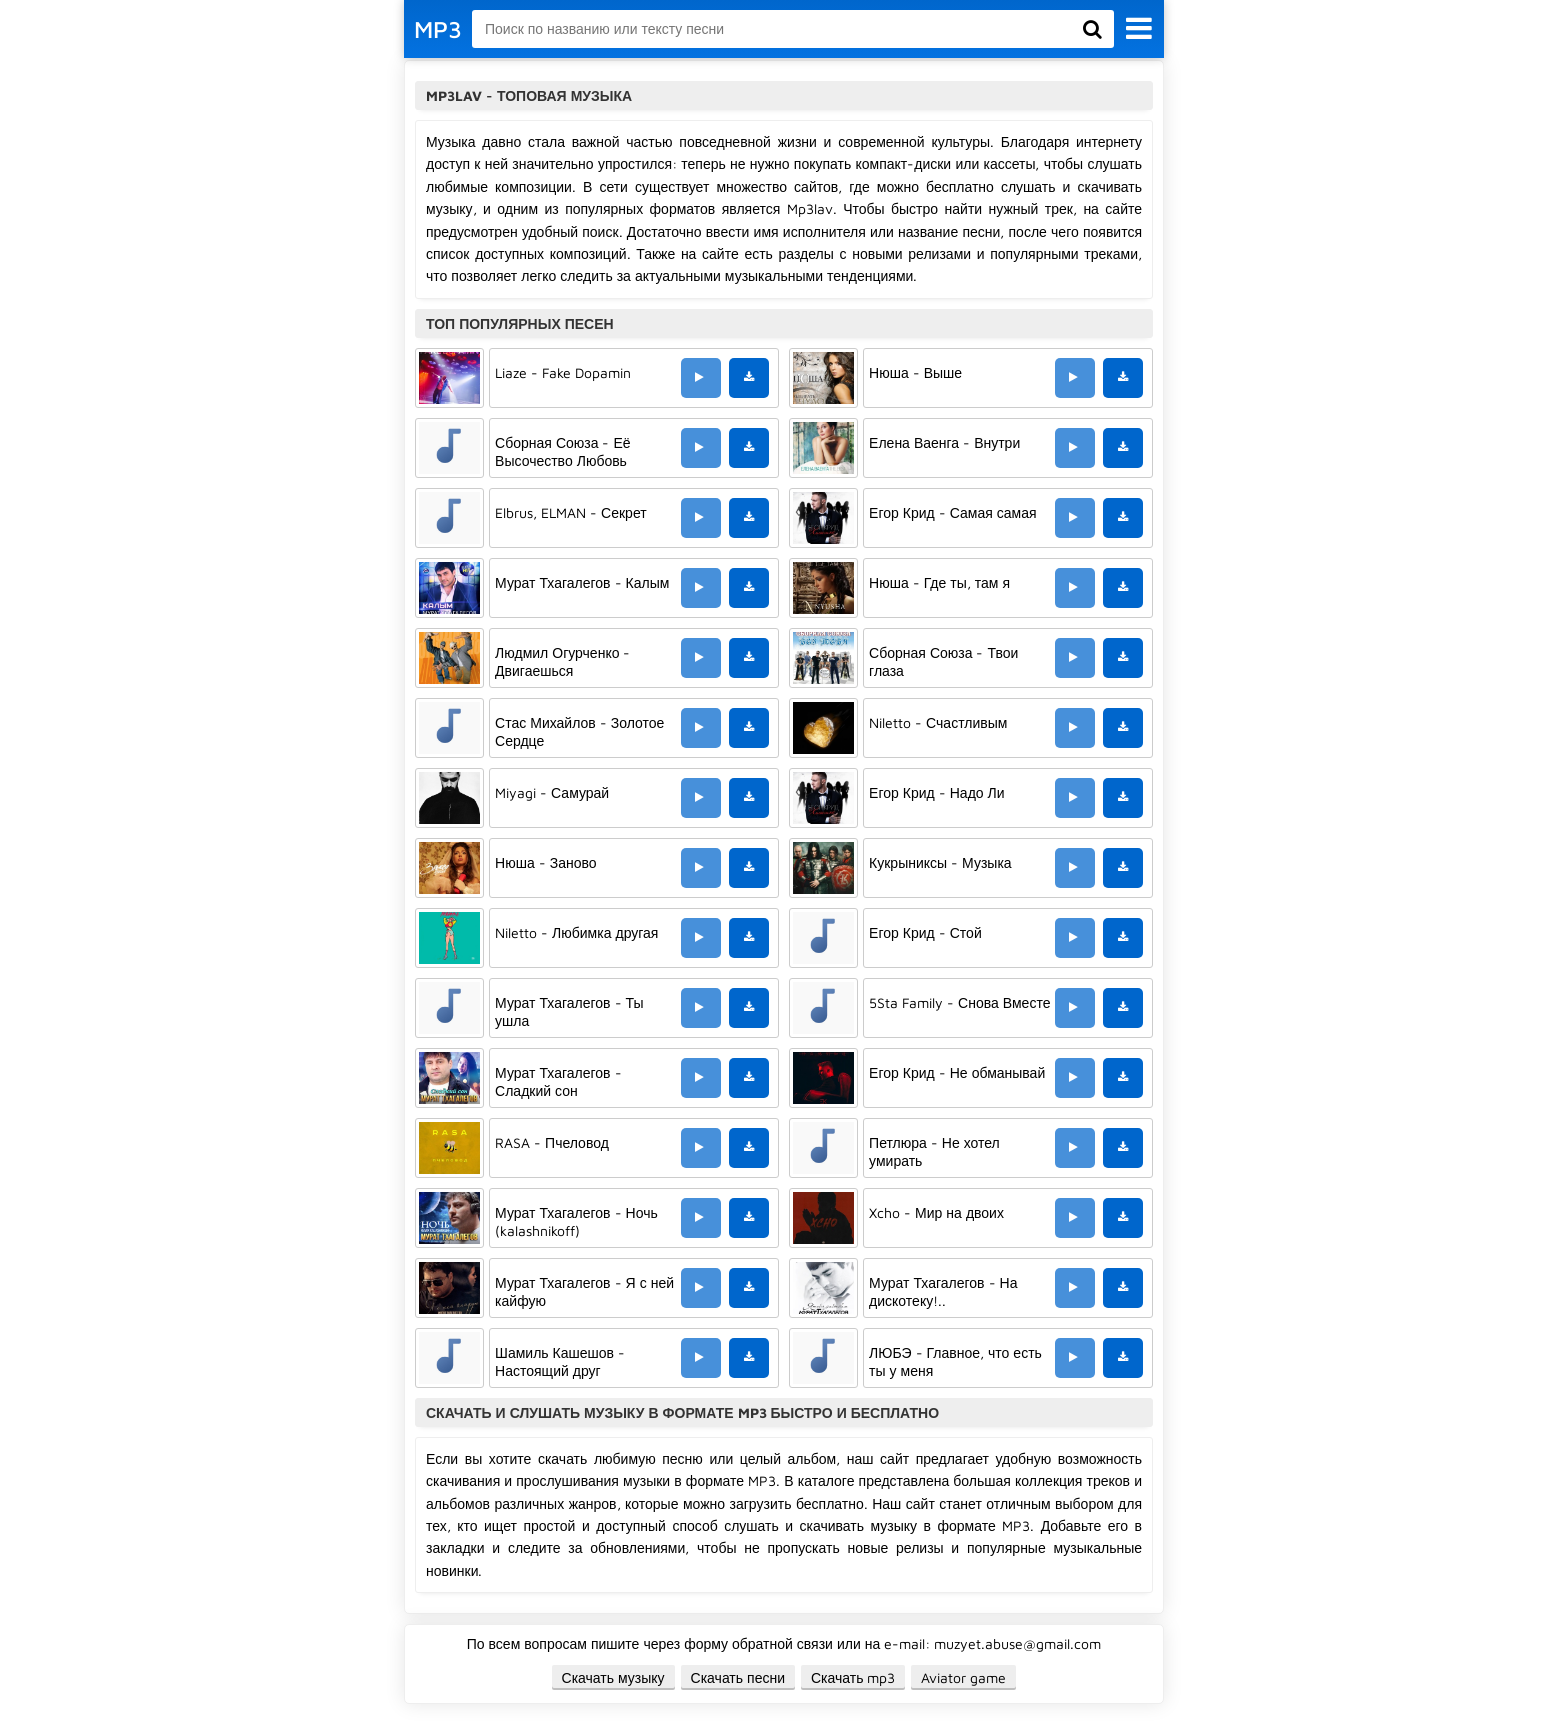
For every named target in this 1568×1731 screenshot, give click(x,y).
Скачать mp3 (853, 1677)
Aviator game (963, 1677)
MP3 (438, 29)
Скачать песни (738, 1677)
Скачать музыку (613, 1677)
